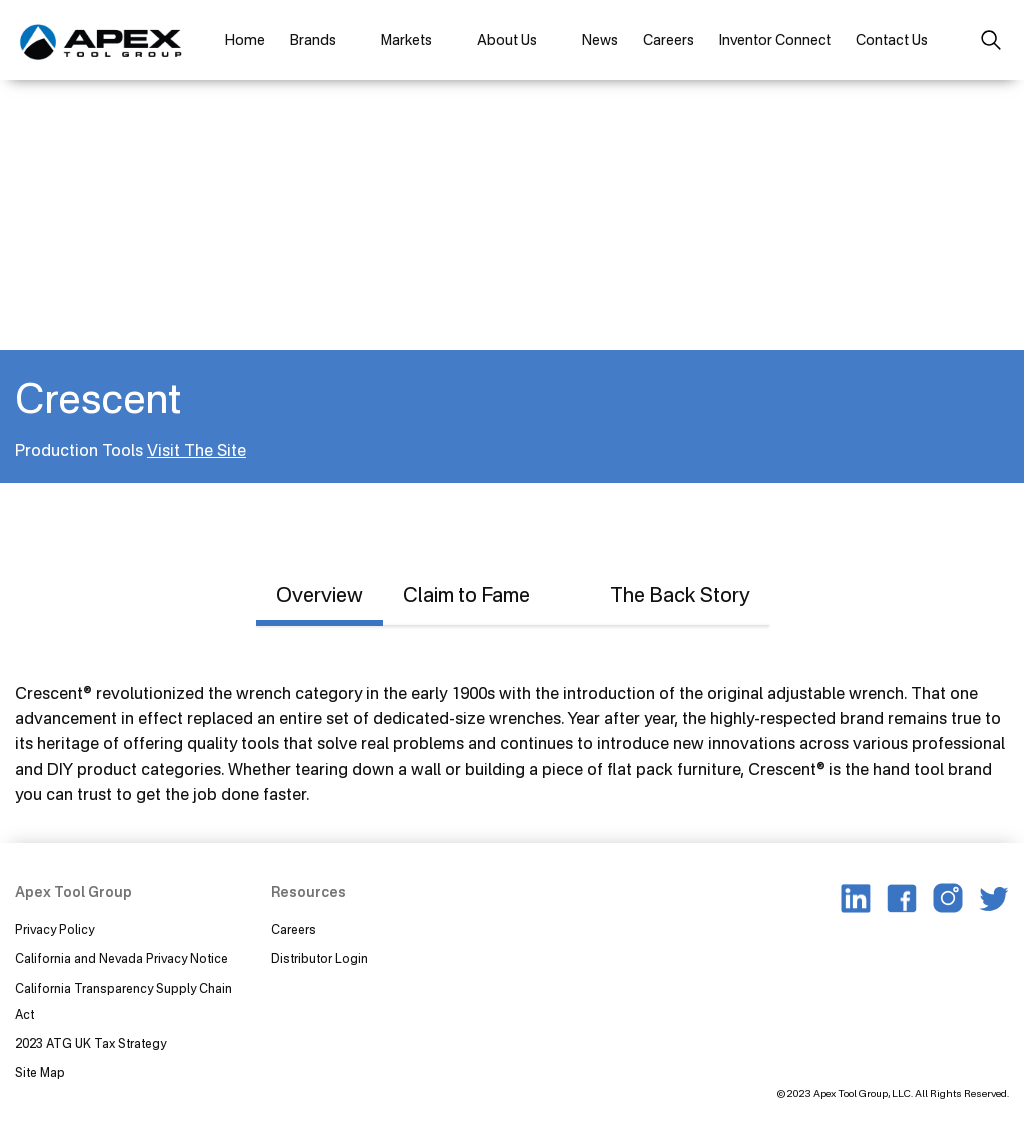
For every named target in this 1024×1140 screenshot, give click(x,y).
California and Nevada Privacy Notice (121, 958)
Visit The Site (196, 450)
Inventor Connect (775, 39)
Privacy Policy (54, 929)
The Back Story (679, 594)
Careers (668, 39)
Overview (319, 594)
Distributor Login (319, 958)
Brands (313, 39)
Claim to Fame (466, 594)
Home (245, 39)
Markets (406, 39)
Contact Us (892, 39)
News (600, 39)
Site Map (40, 1072)
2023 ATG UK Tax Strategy (90, 1043)
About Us (507, 39)
